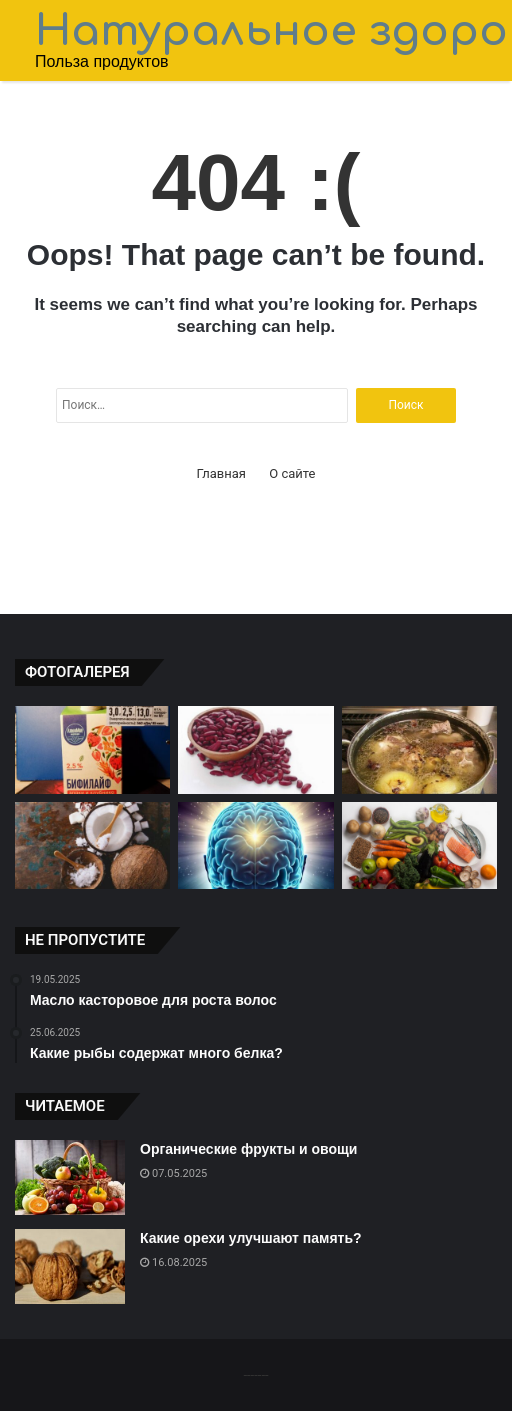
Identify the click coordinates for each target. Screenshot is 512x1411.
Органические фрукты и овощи (248, 1149)
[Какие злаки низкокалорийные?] (92, 750)
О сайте (292, 473)
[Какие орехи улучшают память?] (70, 1266)
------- (255, 1374)
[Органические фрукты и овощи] (70, 1177)
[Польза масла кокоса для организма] (92, 846)
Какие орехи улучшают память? (251, 1238)
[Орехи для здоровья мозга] (255, 846)
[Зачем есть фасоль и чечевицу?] (255, 750)
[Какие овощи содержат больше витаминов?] (419, 846)
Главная (221, 473)
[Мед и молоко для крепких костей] (419, 750)
